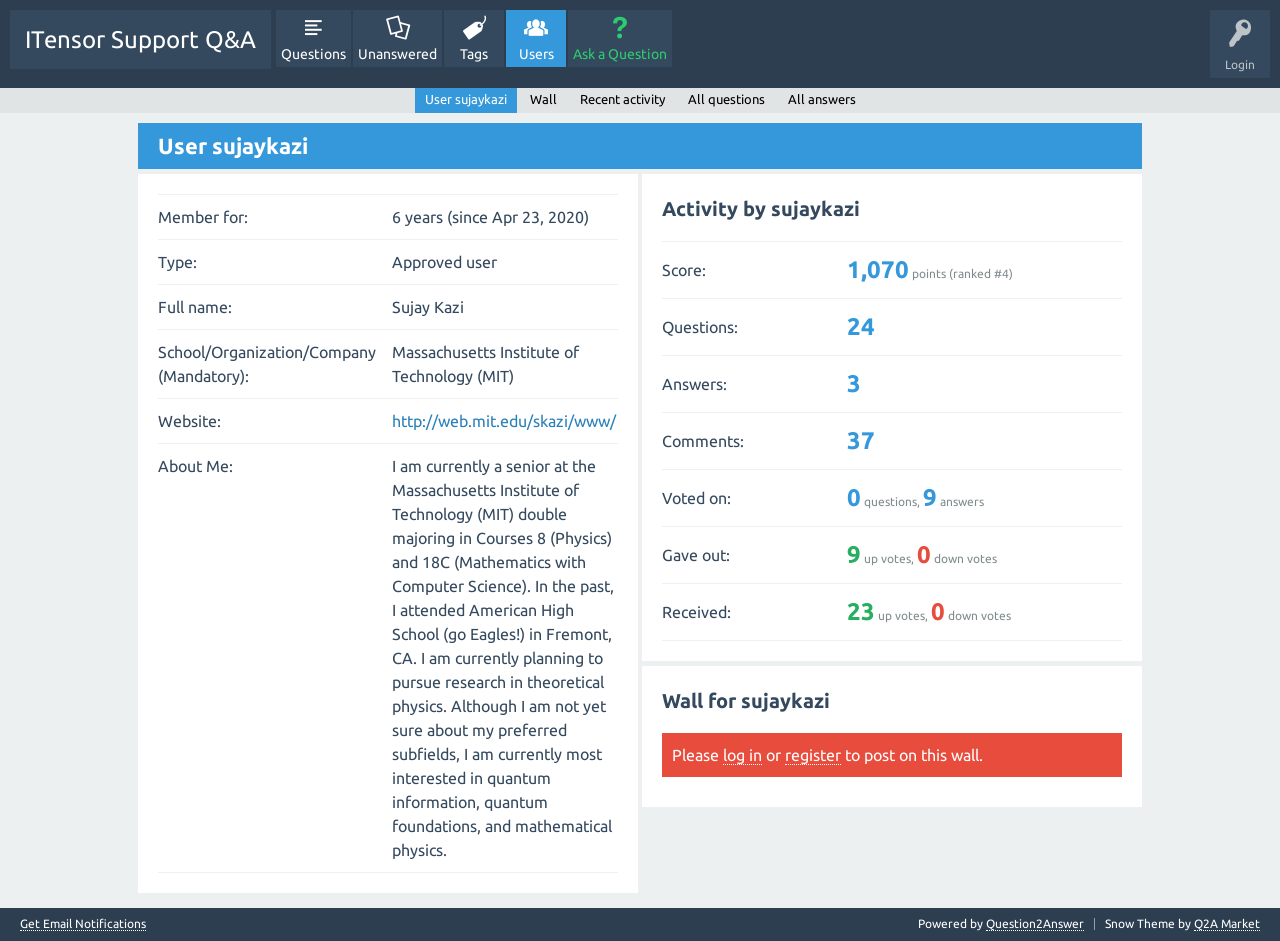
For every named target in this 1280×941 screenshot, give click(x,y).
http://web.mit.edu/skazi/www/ (504, 421)
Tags (474, 54)
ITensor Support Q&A (140, 39)
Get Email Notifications (83, 924)
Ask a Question (620, 54)
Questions (313, 54)
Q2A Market (1227, 923)
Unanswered (397, 54)
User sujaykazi (466, 99)
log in (742, 755)
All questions (726, 99)
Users (536, 54)
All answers (822, 99)
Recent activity (622, 99)
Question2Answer (1035, 923)
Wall (543, 99)
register (813, 755)
